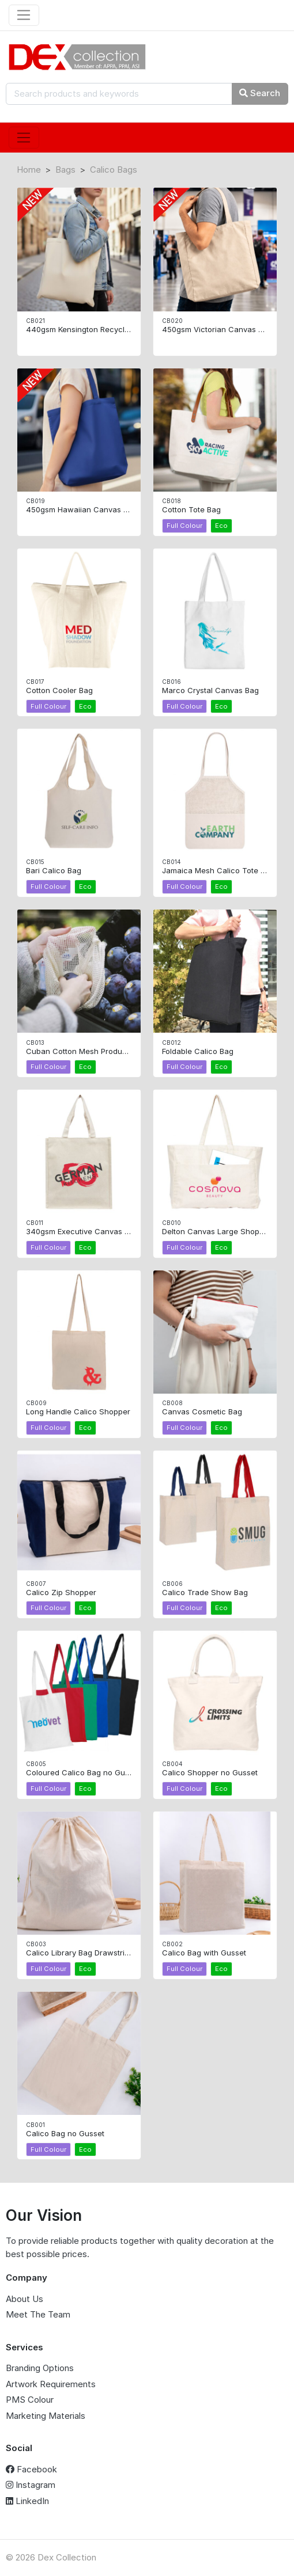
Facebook (31, 2469)
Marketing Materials (45, 2415)
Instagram (30, 2484)
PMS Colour (30, 2399)
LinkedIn (27, 2500)
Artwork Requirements (51, 2384)
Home (29, 169)
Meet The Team (38, 2314)
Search (259, 92)
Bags (65, 169)
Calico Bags (113, 169)
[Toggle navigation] (24, 15)
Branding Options (40, 2367)
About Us (24, 2298)
